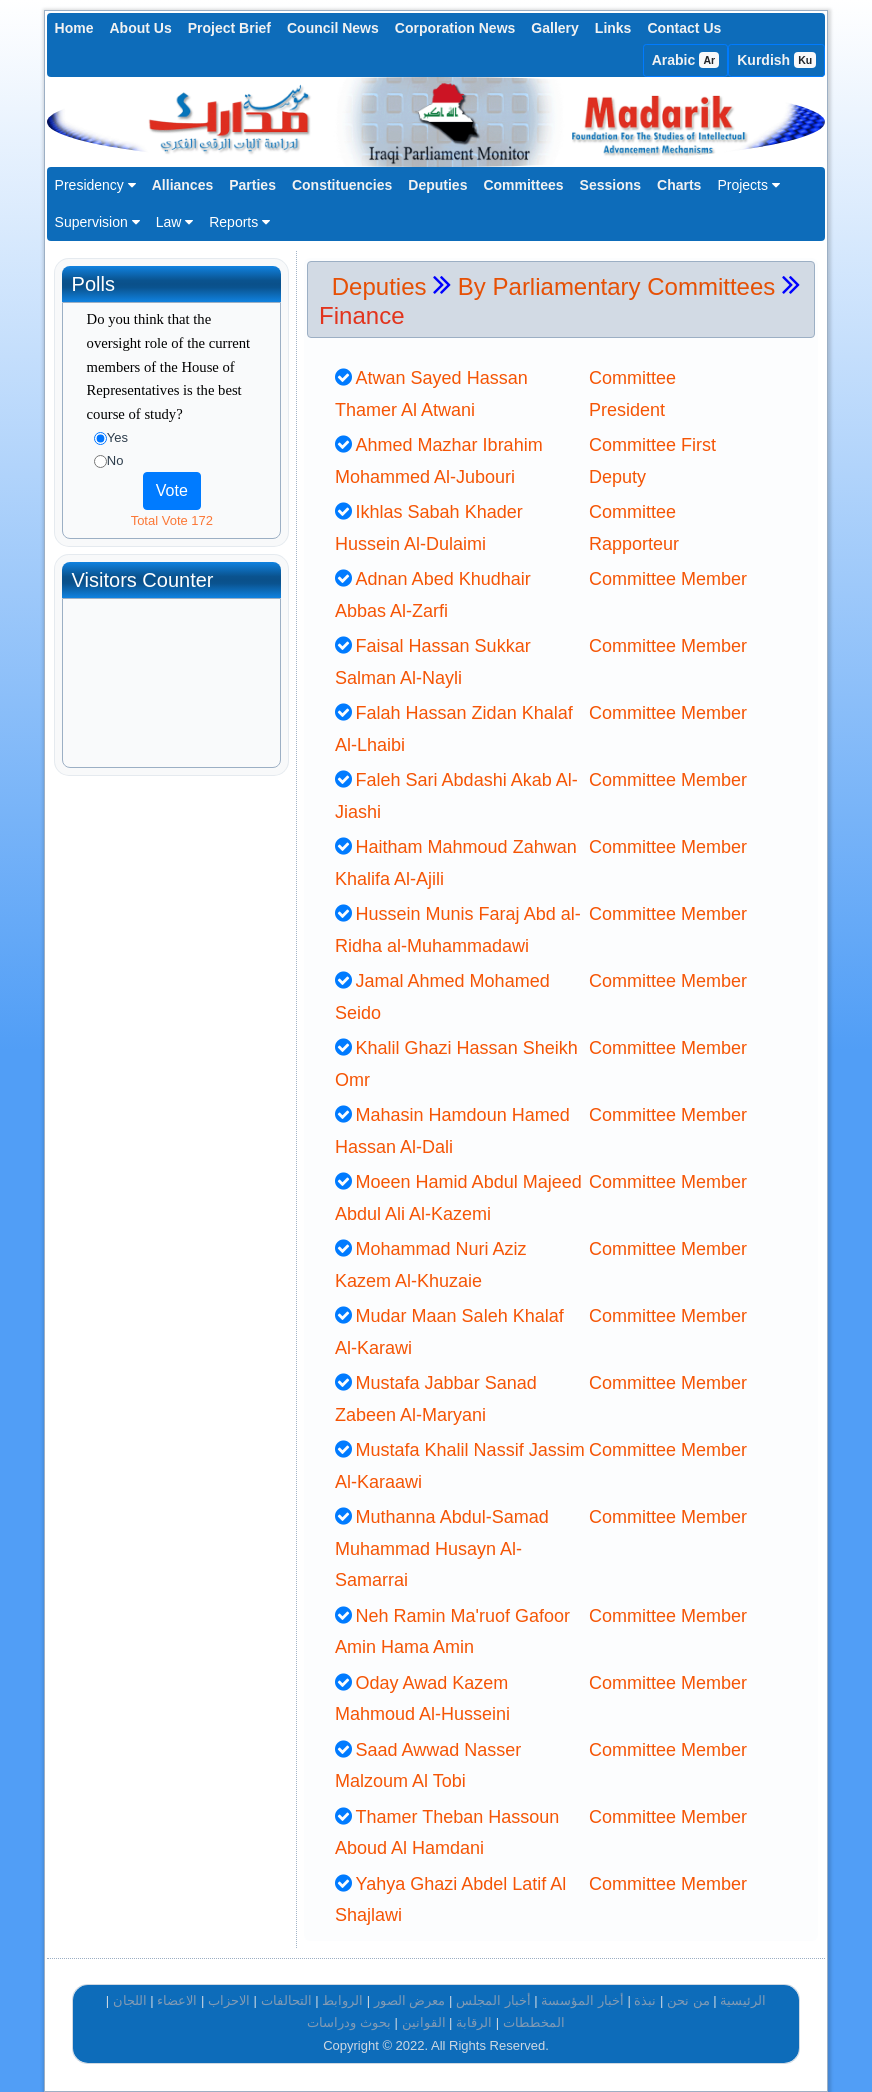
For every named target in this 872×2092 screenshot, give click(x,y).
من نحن (688, 2000)
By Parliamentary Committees (616, 286)
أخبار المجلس (493, 2000)
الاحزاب (229, 2000)
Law (175, 222)
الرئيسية (743, 2000)
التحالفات (286, 2000)
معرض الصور (410, 2000)
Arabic (686, 60)
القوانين (424, 2022)
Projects (748, 185)
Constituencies (342, 185)
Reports (239, 222)
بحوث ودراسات (349, 2022)
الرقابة (474, 2022)
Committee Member (668, 579)
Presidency (95, 185)
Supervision (97, 222)
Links (613, 28)
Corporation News (455, 28)
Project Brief (229, 28)
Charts (679, 185)
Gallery (554, 28)
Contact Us (684, 28)
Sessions (610, 185)
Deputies (437, 185)
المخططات (534, 2022)
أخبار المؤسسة (582, 2000)
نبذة (645, 2000)
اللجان (130, 2000)
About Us (141, 28)
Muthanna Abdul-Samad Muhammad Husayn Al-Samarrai (442, 1548)
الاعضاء (177, 2000)
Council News (333, 28)
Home (74, 28)
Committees (523, 185)
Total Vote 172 (172, 520)
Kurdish (776, 60)
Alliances (182, 185)
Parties (252, 185)
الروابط (342, 2000)
